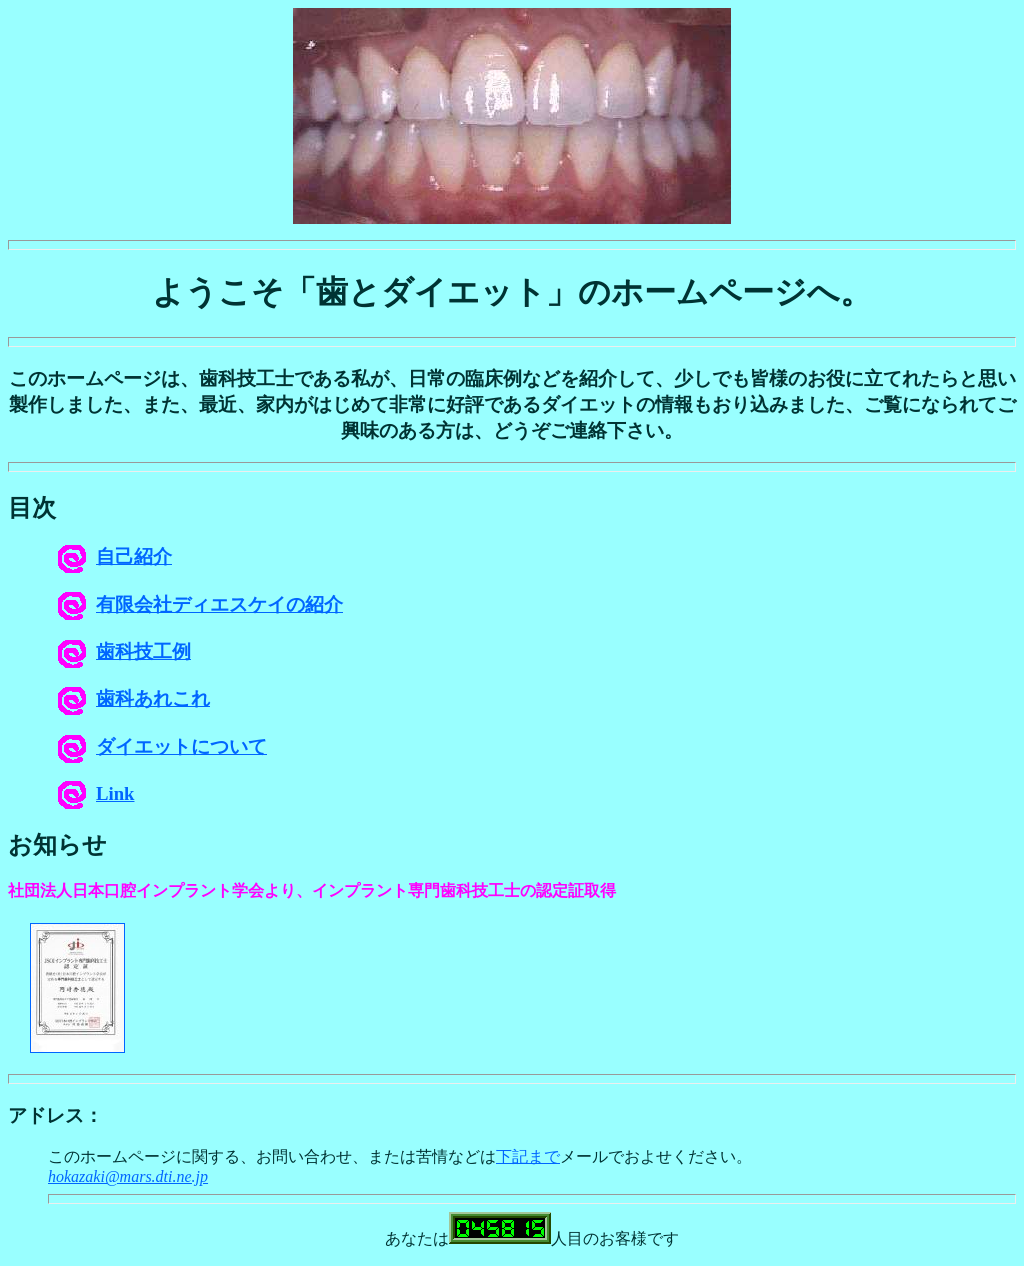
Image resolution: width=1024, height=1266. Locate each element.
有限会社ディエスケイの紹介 (200, 604)
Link (96, 793)
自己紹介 (115, 556)
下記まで (528, 1156)
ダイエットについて (162, 746)
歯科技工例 (124, 651)
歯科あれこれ (134, 698)
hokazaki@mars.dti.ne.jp (128, 1176)
